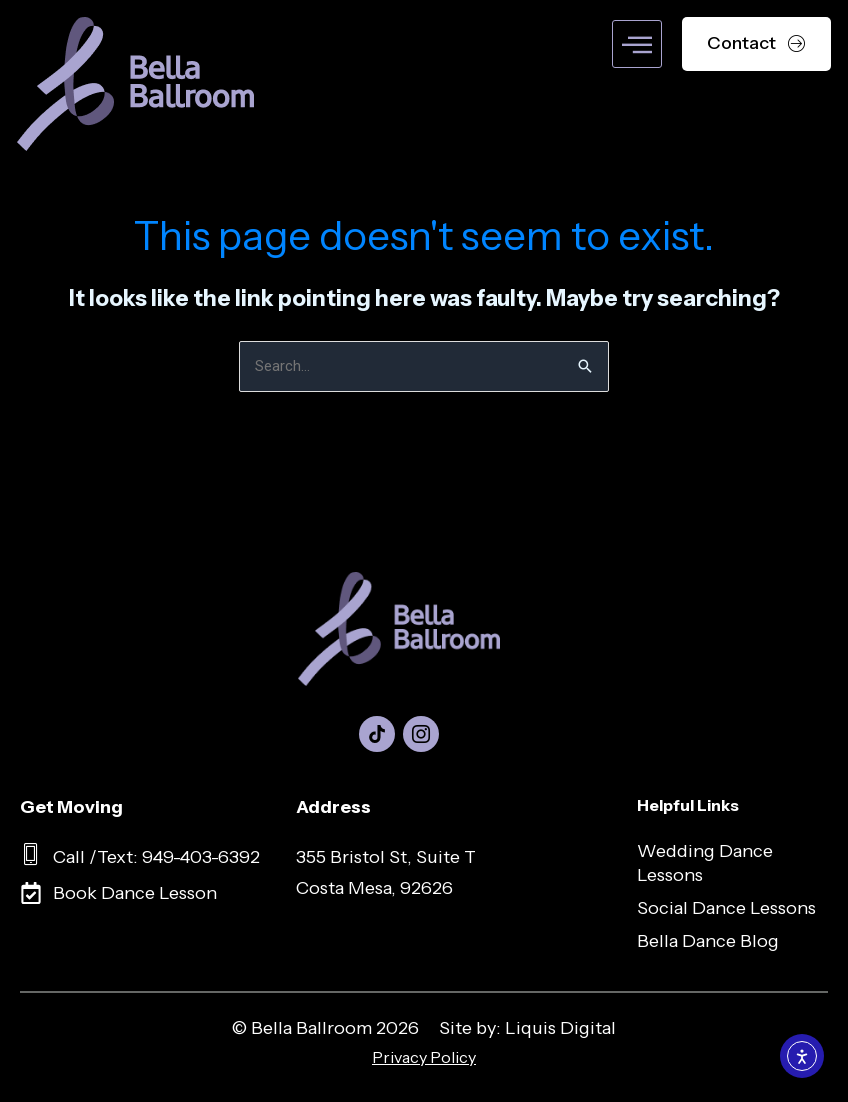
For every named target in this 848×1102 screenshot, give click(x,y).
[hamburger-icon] (637, 44)
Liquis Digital (560, 1029)
